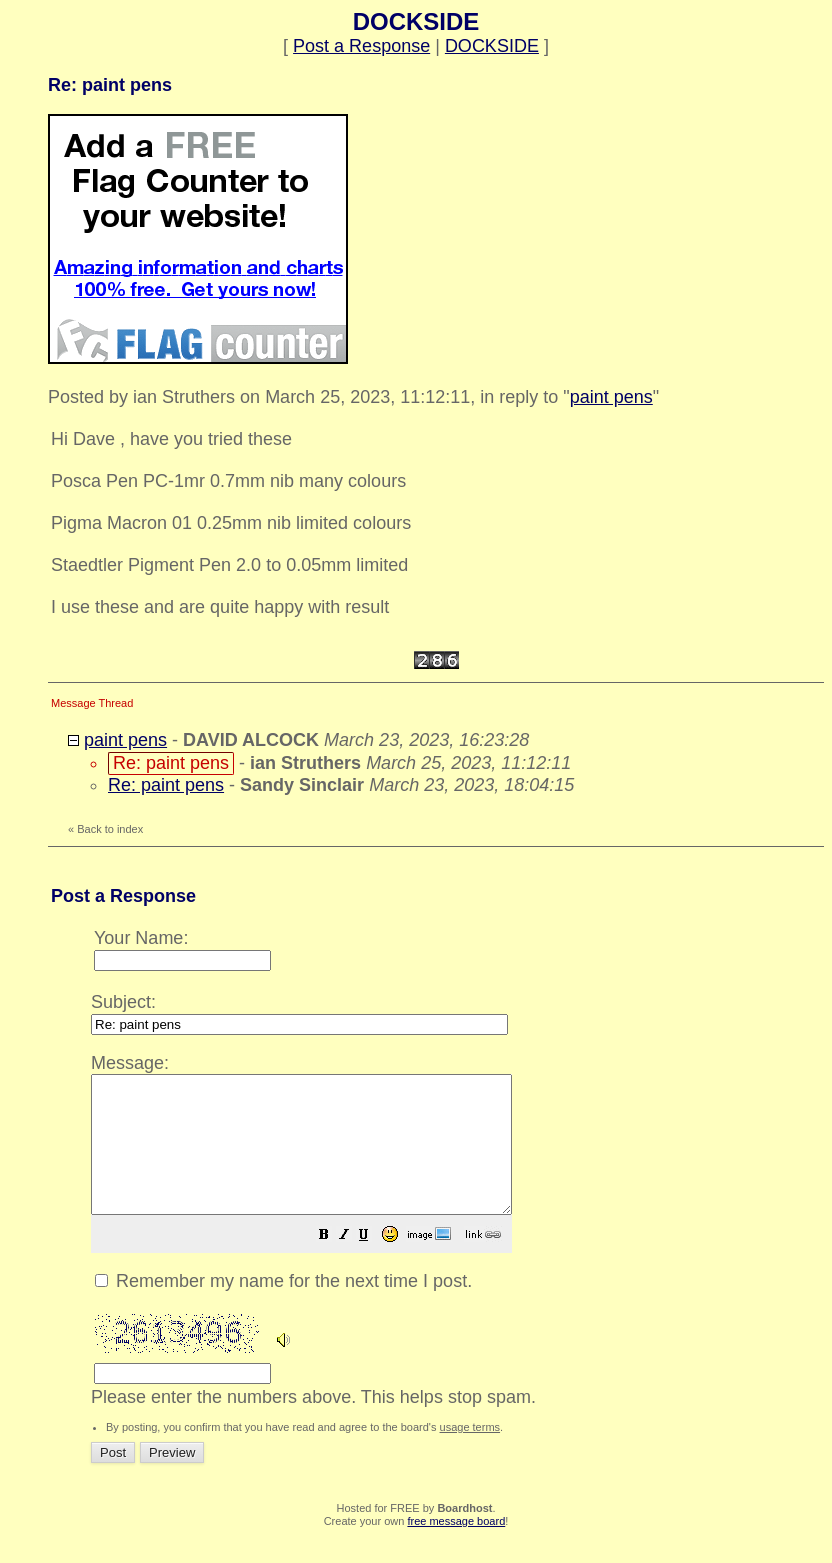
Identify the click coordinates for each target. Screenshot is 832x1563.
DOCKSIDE (492, 46)
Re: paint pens (166, 785)
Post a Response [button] (361, 46)
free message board (456, 1548)
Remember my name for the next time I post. (283, 1308)
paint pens (611, 397)
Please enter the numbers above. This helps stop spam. (452, 1241)
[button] (374, 1263)
